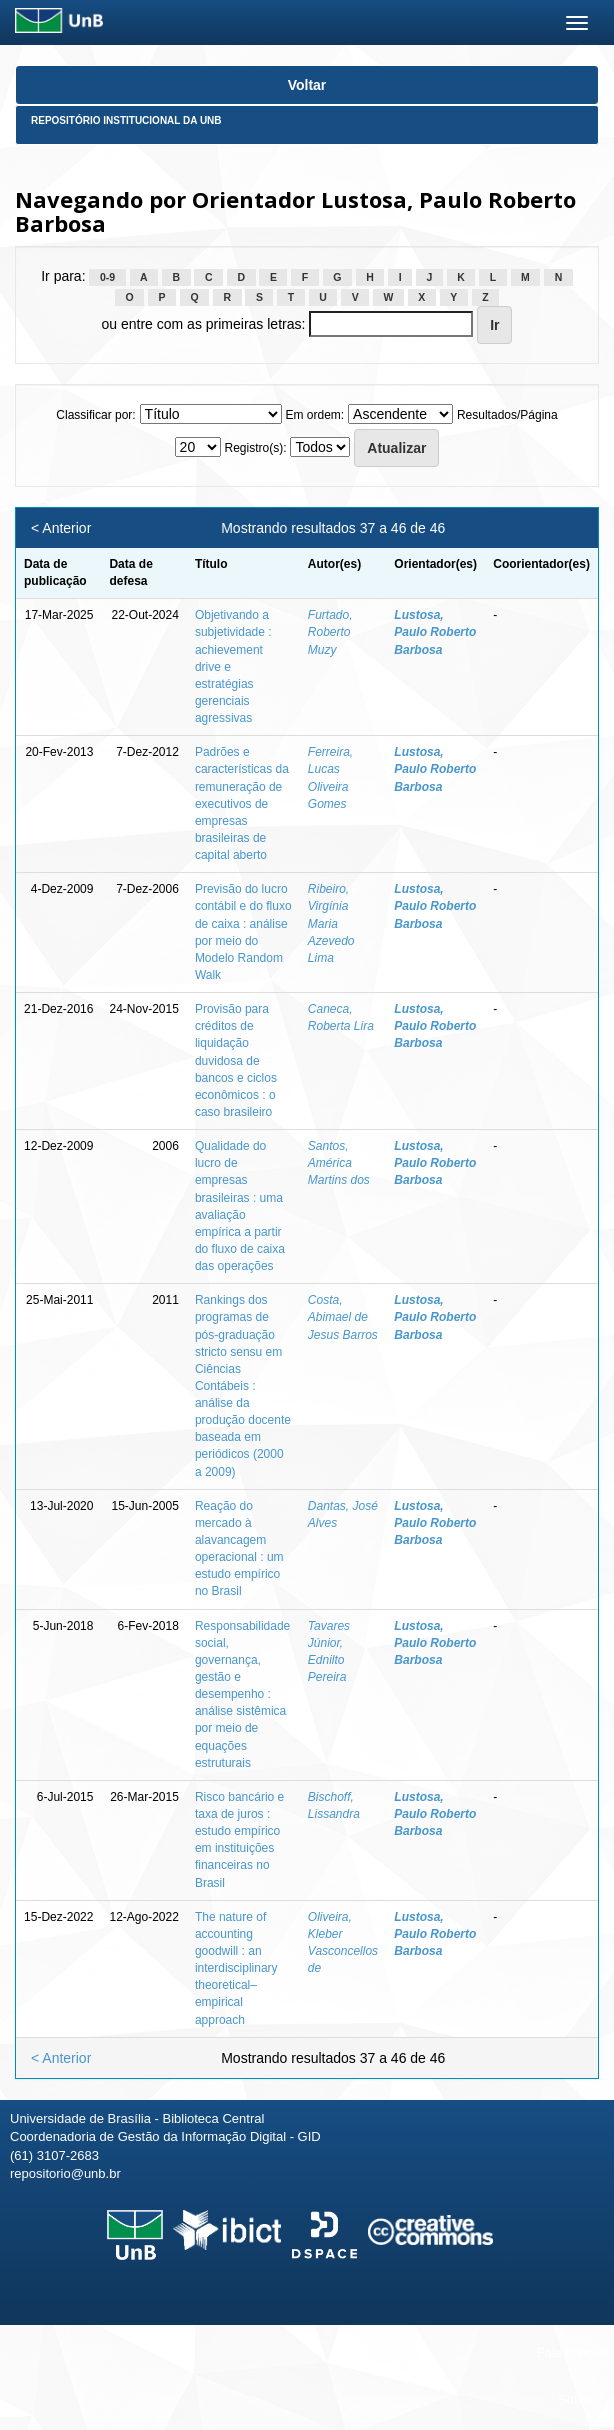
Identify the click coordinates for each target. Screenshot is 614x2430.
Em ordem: (314, 415)
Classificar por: (95, 415)
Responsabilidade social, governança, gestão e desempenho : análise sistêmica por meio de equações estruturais (242, 1694)
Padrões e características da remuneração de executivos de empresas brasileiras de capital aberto (242, 803)
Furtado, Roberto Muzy (330, 632)
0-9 (107, 277)
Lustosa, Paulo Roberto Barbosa (435, 632)
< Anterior (61, 528)
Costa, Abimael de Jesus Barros (343, 1317)
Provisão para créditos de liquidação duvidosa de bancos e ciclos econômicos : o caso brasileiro (236, 1060)
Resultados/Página (507, 415)
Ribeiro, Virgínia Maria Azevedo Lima (331, 923)
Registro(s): (255, 448)
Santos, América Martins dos (339, 1163)
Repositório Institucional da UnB (126, 120)
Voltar (307, 85)
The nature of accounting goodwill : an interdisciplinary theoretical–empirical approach (236, 1968)
